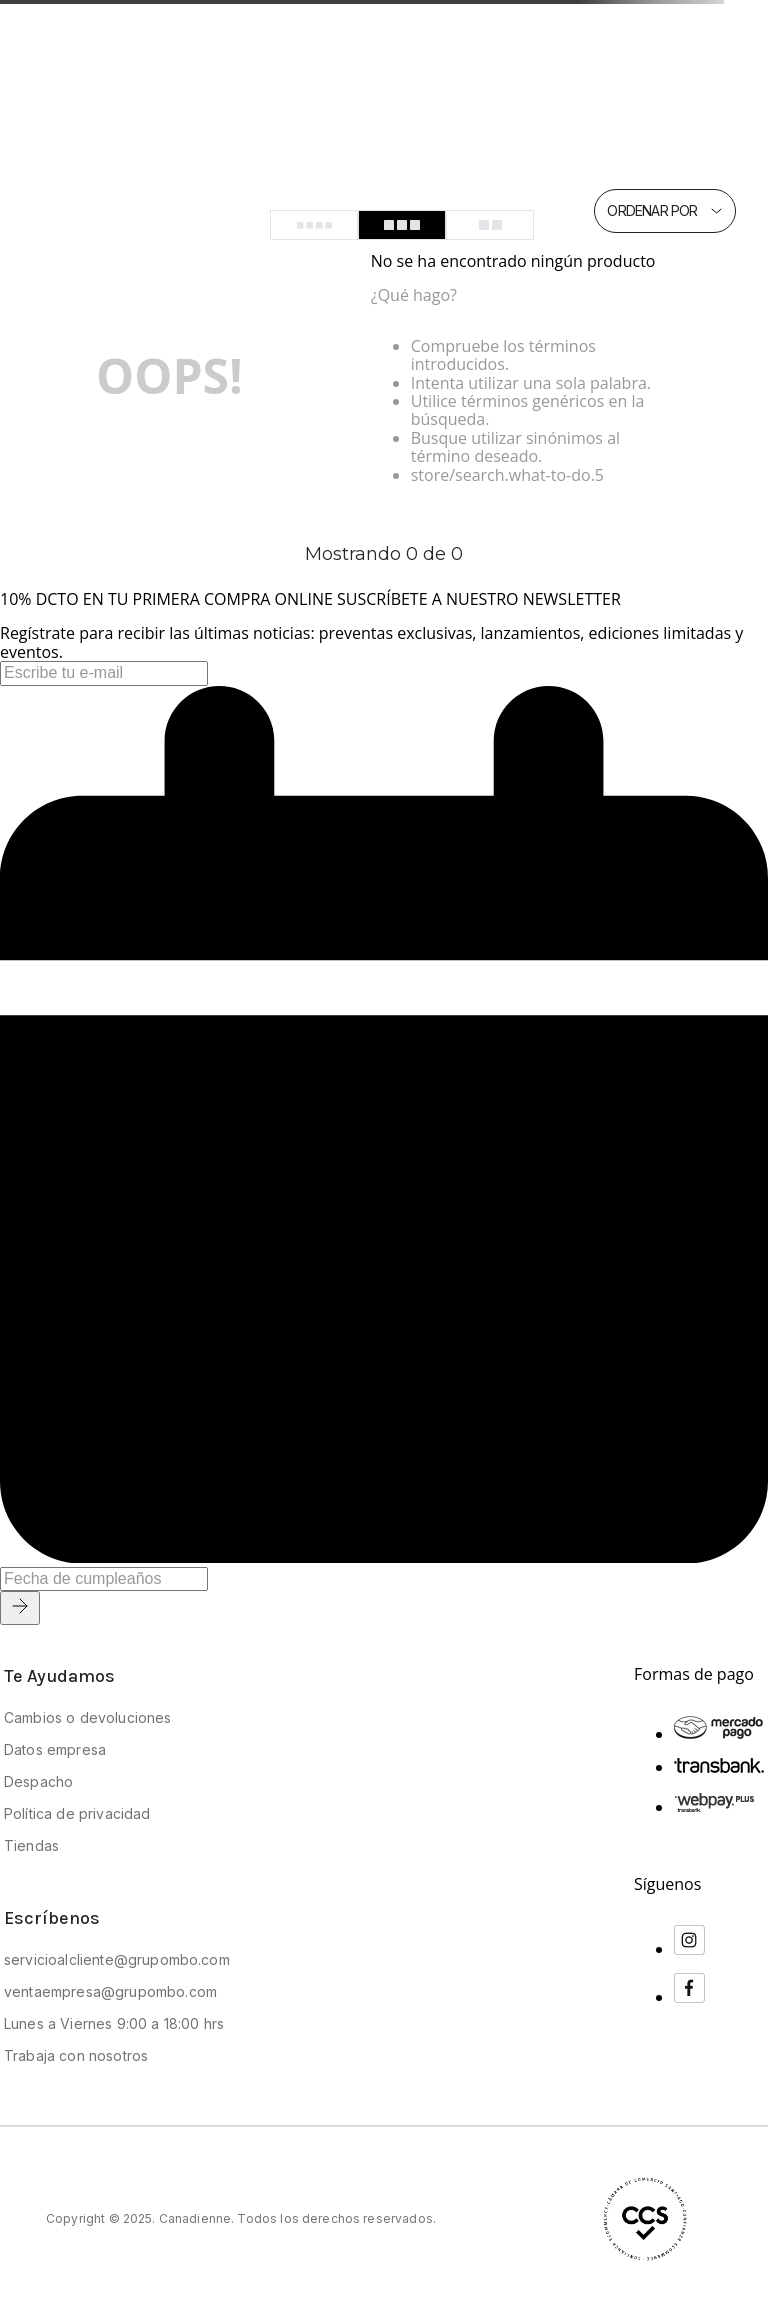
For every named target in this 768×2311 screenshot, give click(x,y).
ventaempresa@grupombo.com (110, 1991)
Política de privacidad (77, 1813)
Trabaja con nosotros (76, 2055)
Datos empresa (55, 1749)
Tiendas (31, 1845)
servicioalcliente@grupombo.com (117, 1959)
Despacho (38, 1781)
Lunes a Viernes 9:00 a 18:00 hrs (114, 2023)
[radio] (314, 225)
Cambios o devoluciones (88, 1717)
